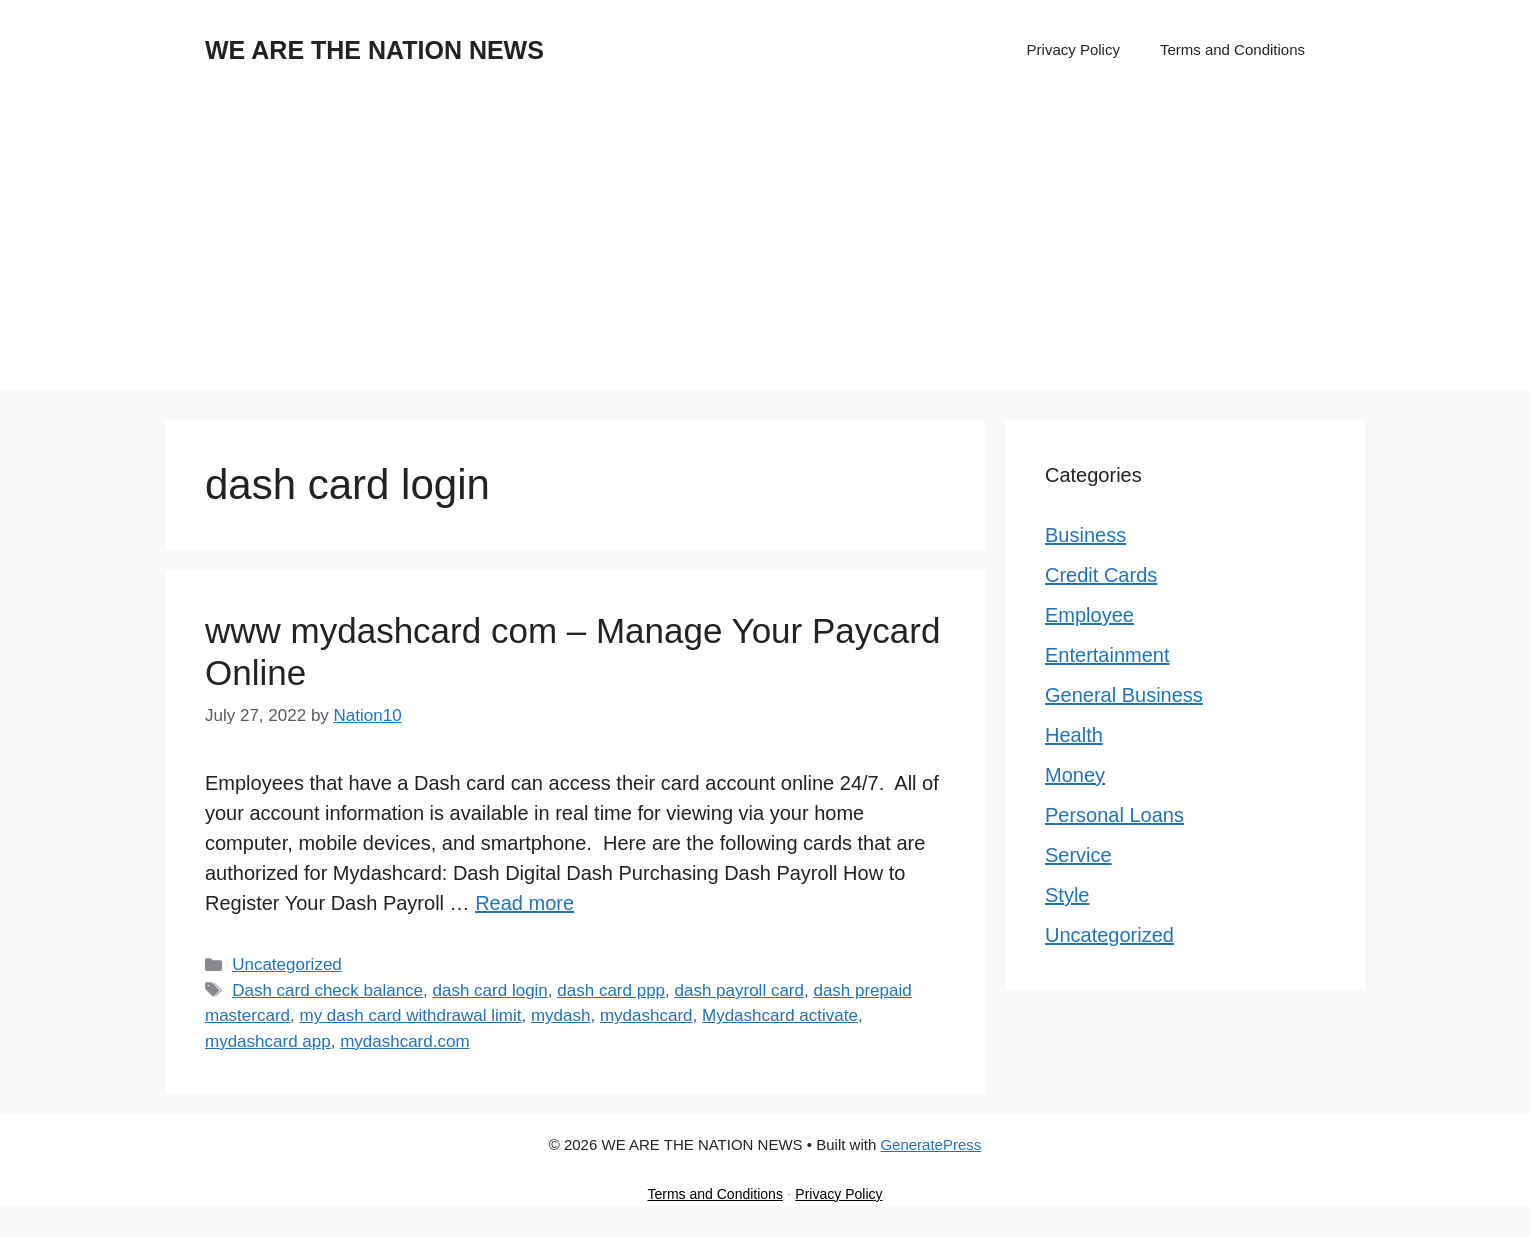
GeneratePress (930, 1144)
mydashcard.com (404, 1041)
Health (1074, 735)
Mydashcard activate (780, 1015)
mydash (561, 1015)
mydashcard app (268, 1041)
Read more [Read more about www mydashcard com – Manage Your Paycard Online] (524, 903)
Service (1078, 855)
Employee (1089, 615)
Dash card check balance (327, 990)
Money (1075, 775)
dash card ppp (611, 990)
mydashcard (646, 1015)
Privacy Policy (1073, 49)
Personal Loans (1114, 815)
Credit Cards (1101, 575)
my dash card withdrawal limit (410, 1015)
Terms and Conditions (1232, 49)
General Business (1124, 695)
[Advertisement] (765, 250)
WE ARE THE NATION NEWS (374, 50)
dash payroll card (739, 990)
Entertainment (1107, 655)
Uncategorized (287, 964)
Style (1067, 895)
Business (1085, 535)
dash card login (490, 990)
